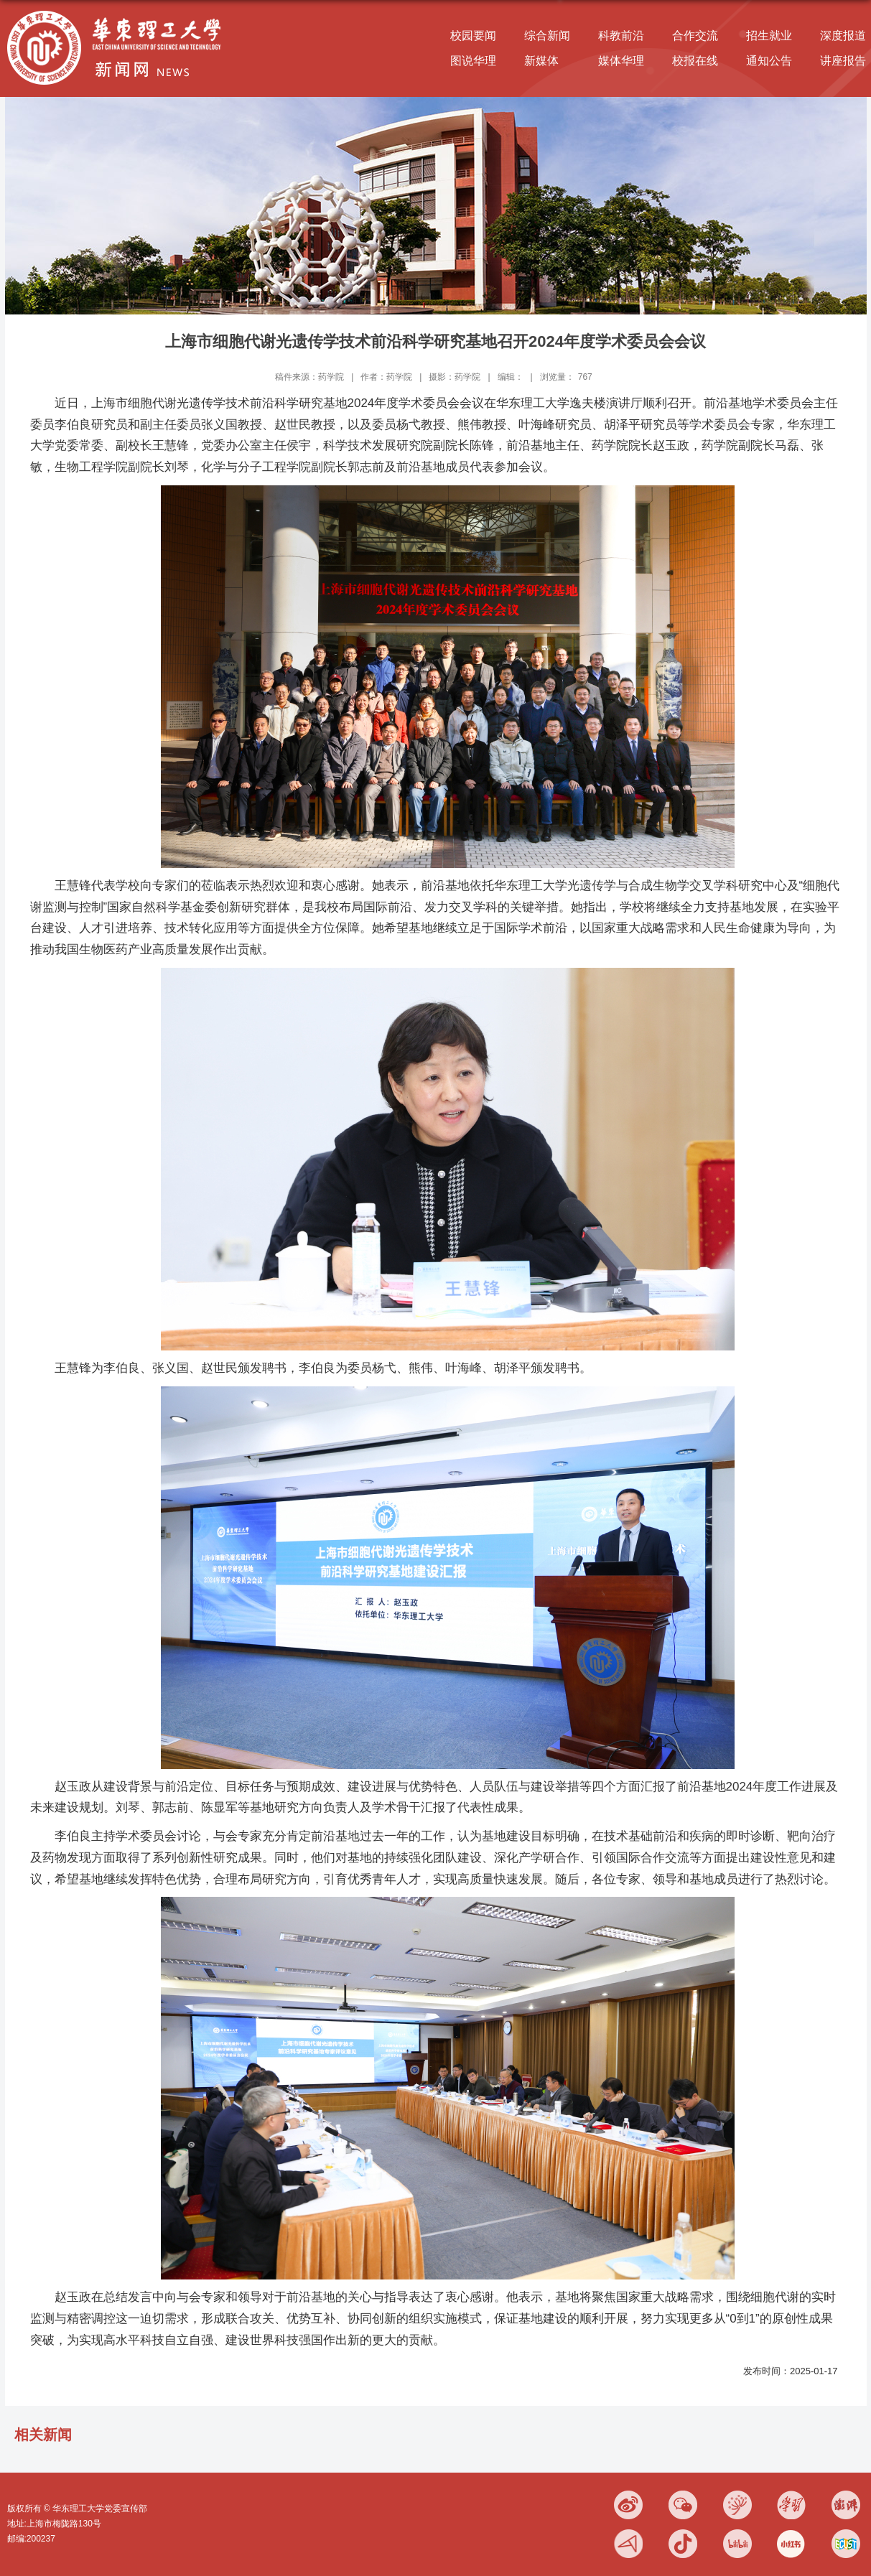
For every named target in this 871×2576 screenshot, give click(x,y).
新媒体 (541, 61)
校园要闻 (473, 35)
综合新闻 (547, 35)
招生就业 (769, 35)
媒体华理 (621, 61)
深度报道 (843, 35)
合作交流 (695, 35)
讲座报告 (843, 61)
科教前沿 (621, 35)
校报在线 (695, 61)
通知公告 (769, 61)
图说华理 (473, 61)
